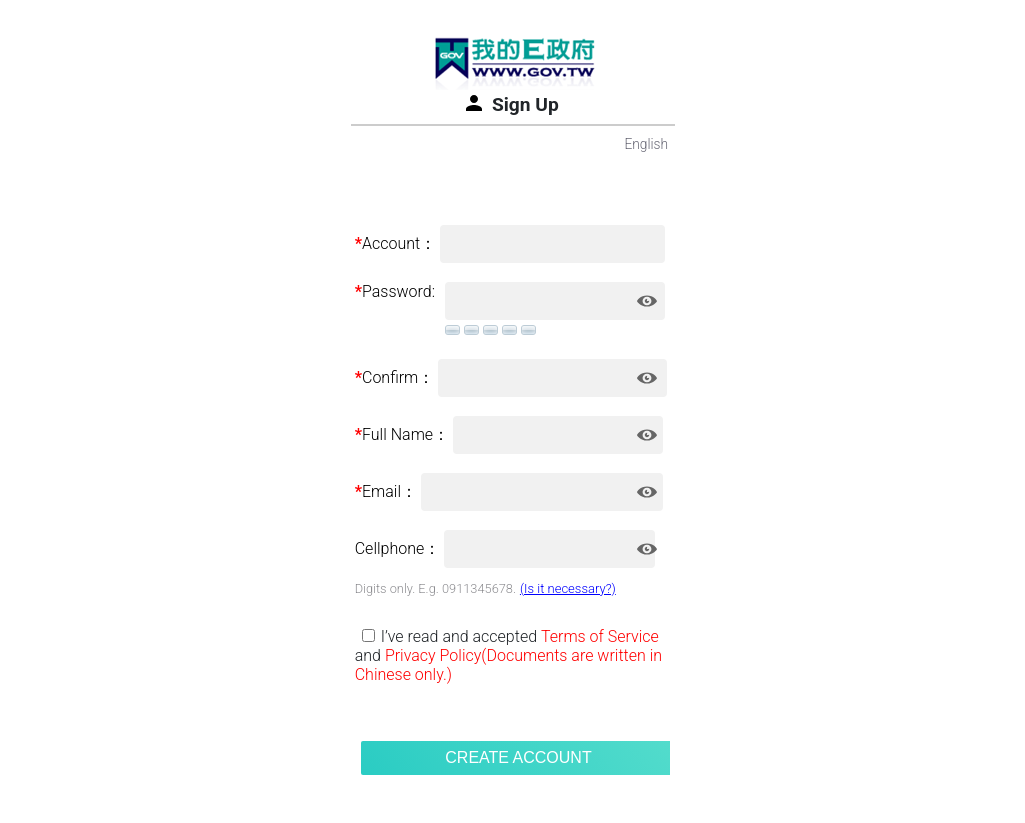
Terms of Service (600, 636)
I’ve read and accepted (459, 636)
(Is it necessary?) (568, 588)
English (646, 144)
